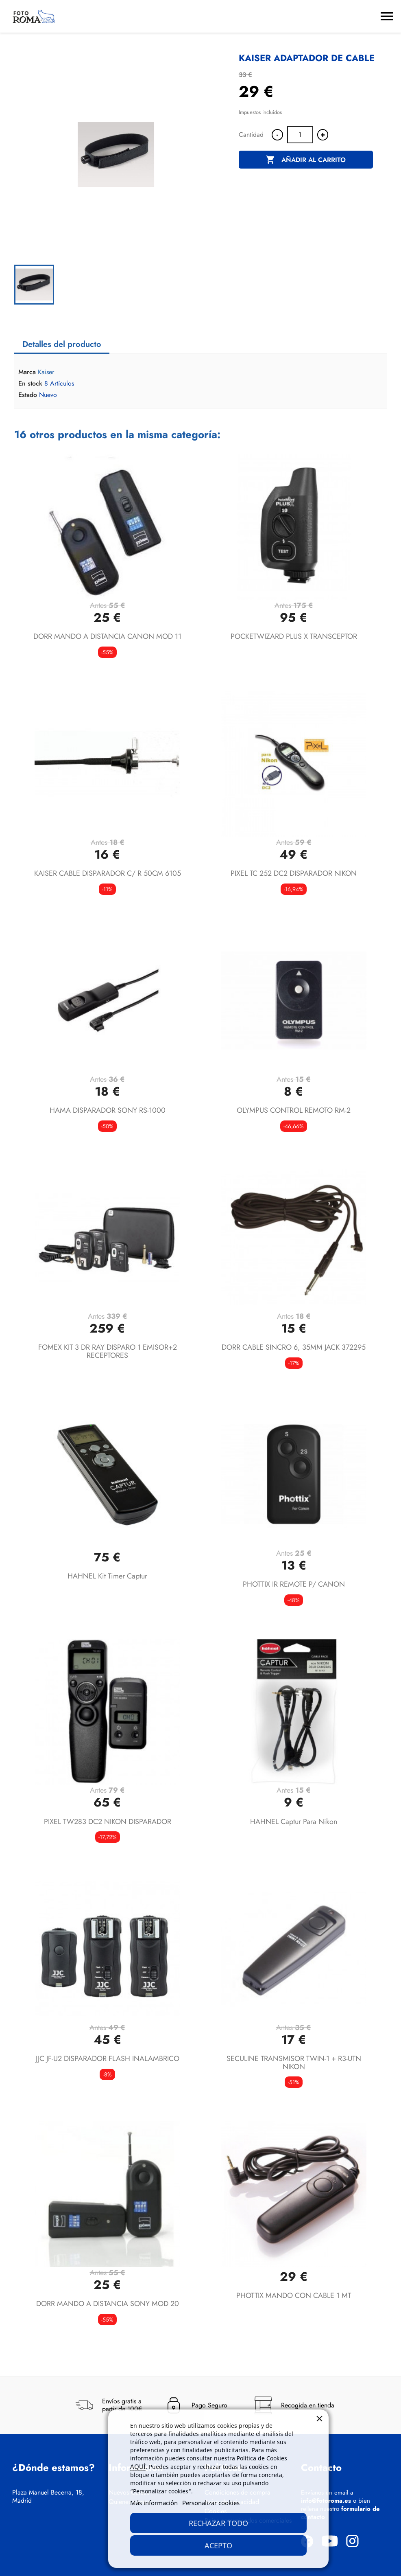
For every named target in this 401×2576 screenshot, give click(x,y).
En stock (30, 383)
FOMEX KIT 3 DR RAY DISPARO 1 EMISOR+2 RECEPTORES (107, 1351)
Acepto (218, 2545)
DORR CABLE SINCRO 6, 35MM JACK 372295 (294, 1347)
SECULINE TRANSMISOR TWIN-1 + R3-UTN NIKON (294, 2062)
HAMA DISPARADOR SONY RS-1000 (108, 1110)
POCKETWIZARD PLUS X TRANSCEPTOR (294, 636)
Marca (27, 372)
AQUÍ (138, 2466)
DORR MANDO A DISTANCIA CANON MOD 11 (107, 636)
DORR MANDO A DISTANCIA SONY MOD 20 (107, 2303)
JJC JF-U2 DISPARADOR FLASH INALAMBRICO (107, 2058)
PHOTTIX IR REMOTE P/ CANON (294, 1584)
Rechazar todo (218, 2523)
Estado (27, 395)
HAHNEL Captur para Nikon (293, 1821)
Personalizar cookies (211, 2503)
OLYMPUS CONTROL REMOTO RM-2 (294, 1110)
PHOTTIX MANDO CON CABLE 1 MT (293, 2295)
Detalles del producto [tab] (61, 344)
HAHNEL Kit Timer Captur (107, 1576)
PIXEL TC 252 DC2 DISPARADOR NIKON (294, 873)
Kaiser (46, 372)
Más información (154, 2503)
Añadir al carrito (306, 160)
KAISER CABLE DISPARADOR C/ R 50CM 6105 (107, 873)
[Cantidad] (300, 134)
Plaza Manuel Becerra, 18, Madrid (48, 2496)
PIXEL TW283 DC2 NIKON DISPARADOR (107, 1821)
